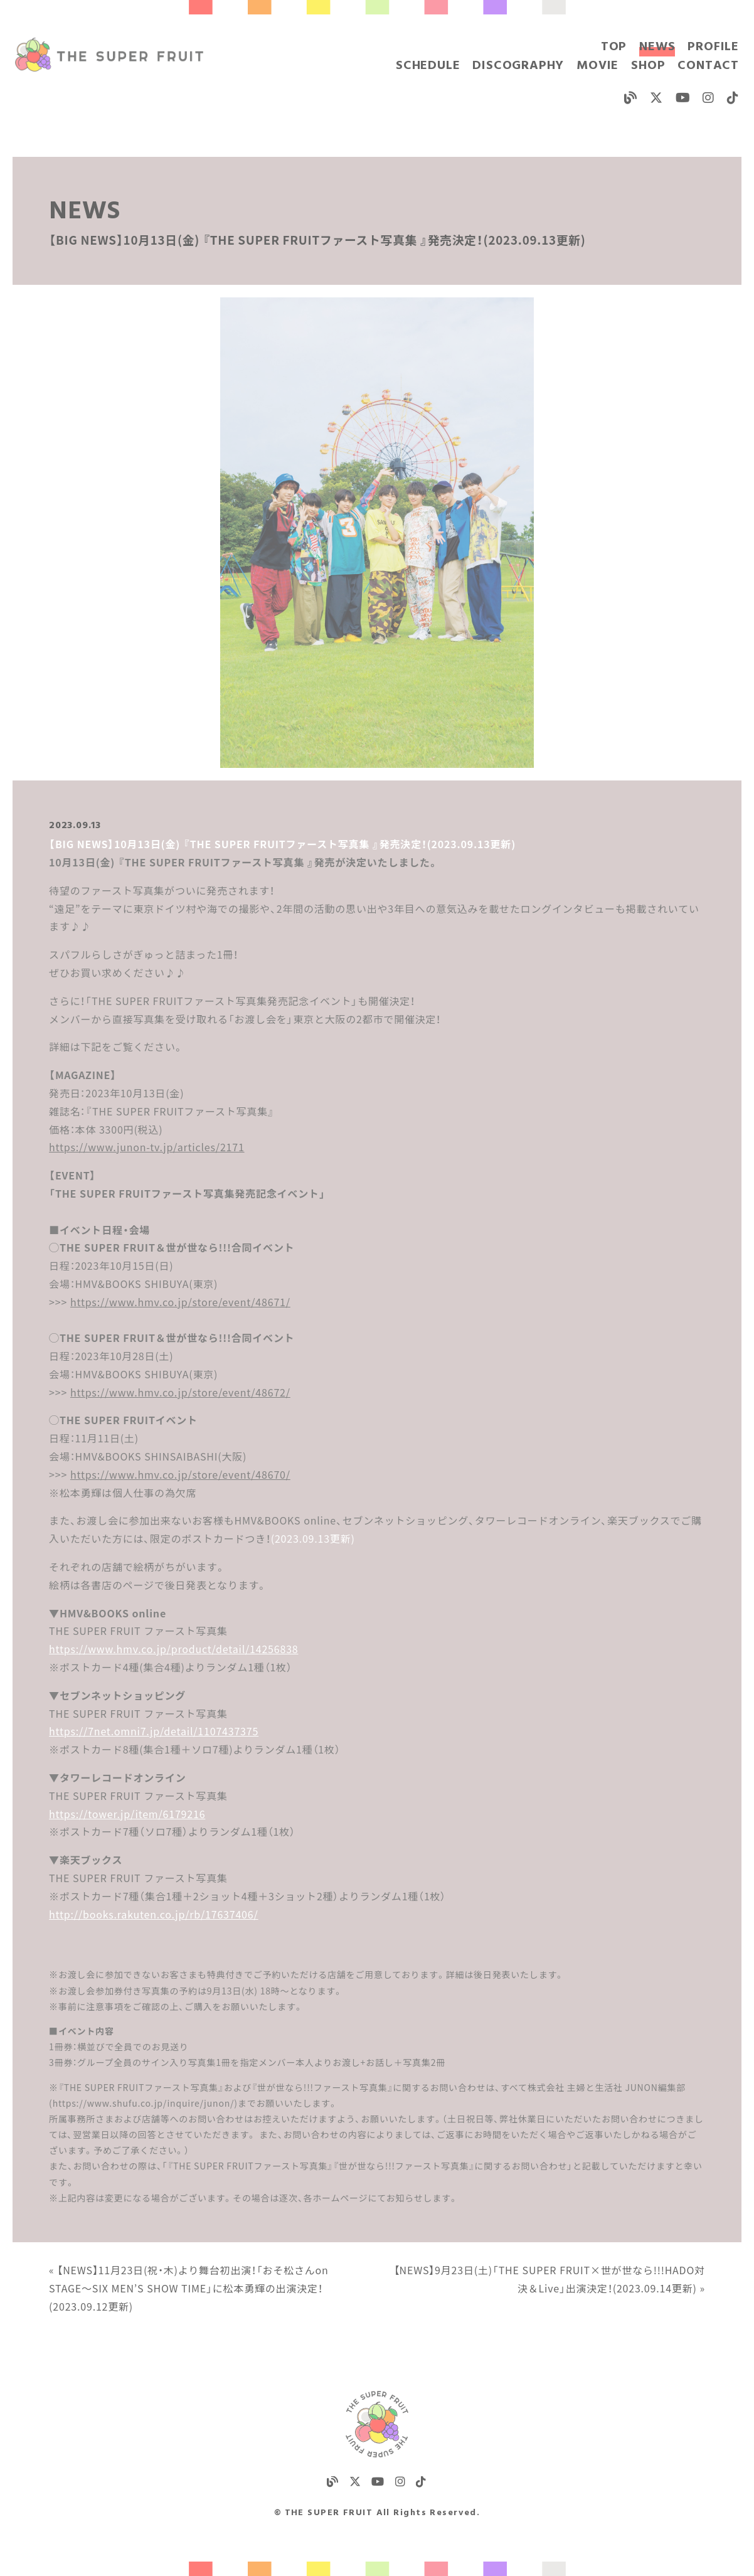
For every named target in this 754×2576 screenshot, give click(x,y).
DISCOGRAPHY (518, 65)
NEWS (657, 47)
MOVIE (597, 65)
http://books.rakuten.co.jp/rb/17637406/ (153, 1914)
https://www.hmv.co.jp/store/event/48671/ (180, 1301)
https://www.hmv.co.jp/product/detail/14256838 (173, 1648)
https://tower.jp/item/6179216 (127, 1813)
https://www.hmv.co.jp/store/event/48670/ (180, 1474)
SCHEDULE (428, 65)
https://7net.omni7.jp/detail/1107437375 (153, 1730)
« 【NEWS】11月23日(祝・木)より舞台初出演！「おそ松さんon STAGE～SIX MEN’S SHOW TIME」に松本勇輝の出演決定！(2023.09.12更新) (189, 2288)
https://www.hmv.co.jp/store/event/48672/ (180, 1392)
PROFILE (713, 47)
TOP (614, 47)
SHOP (648, 65)
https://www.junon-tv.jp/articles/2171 (147, 1146)
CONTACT (708, 65)
